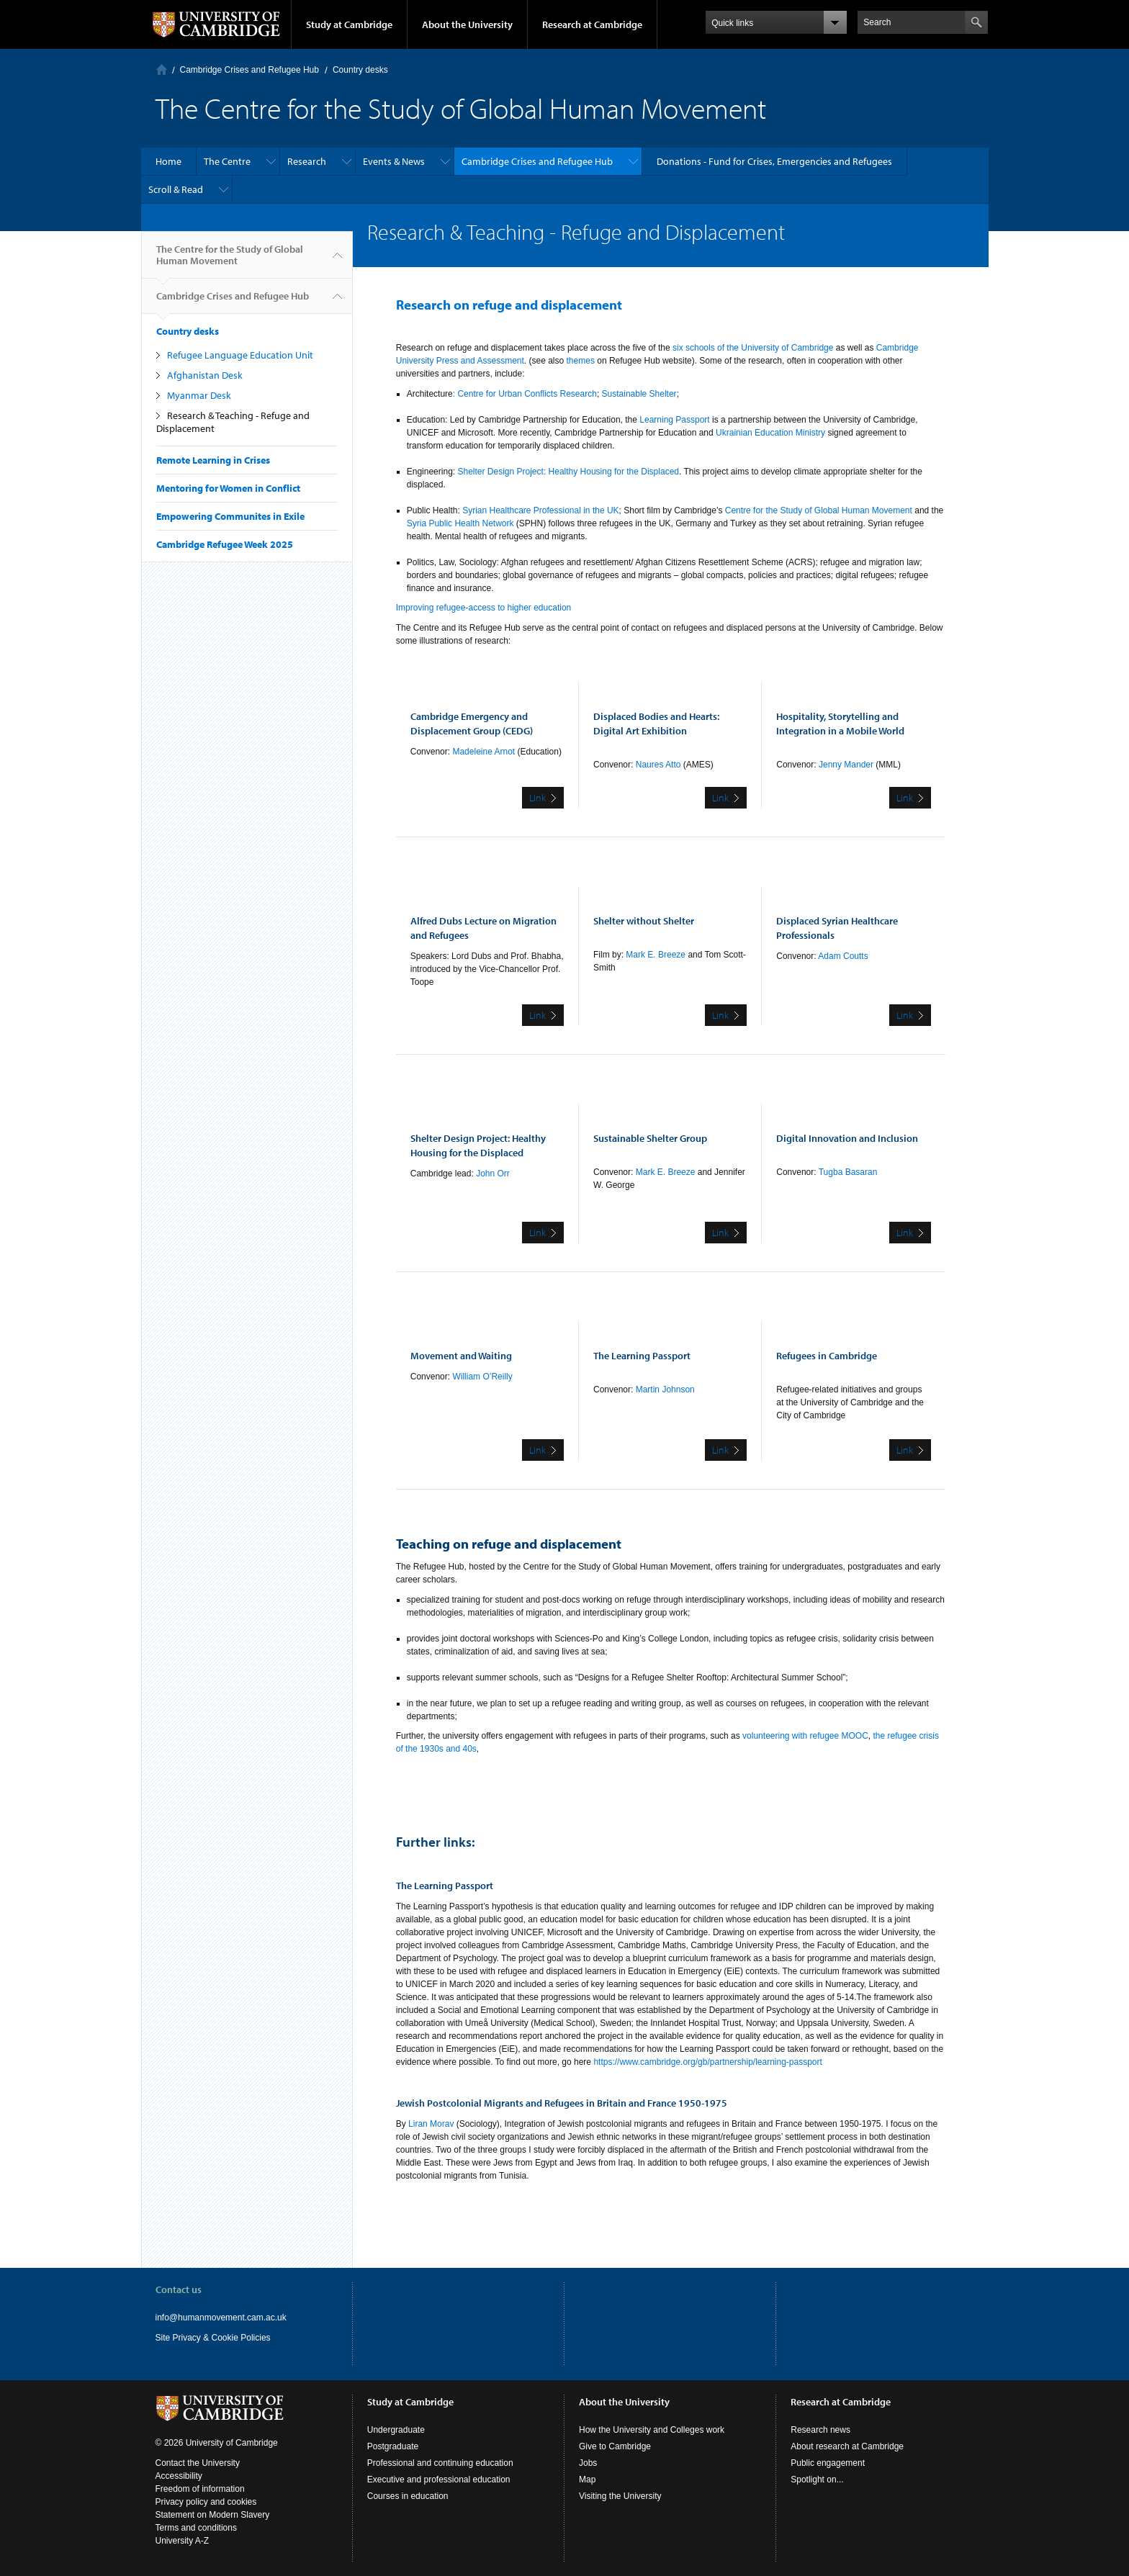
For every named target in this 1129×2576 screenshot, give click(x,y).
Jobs (588, 2463)
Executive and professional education (438, 2479)
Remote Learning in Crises (213, 460)
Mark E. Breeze (655, 955)
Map (587, 2479)
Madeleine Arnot (484, 752)
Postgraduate (392, 2446)
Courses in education (408, 2496)
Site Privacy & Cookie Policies (213, 2338)
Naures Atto (656, 765)
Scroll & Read (175, 189)
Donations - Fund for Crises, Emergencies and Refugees (774, 161)
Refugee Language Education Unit (240, 354)
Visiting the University (620, 2496)
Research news (820, 2430)
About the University (467, 24)
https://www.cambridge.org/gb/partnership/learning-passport (707, 2062)
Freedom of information (200, 2489)
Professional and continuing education (440, 2463)
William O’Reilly (482, 1377)
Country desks (360, 70)
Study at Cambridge (349, 24)
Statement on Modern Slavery (213, 2515)
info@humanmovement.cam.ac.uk (221, 2317)
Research (306, 161)
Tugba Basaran (848, 1172)
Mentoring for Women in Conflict (228, 488)
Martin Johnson (665, 1389)
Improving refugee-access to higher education (483, 608)
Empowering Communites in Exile (230, 516)
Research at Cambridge (592, 24)
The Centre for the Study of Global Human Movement (229, 261)
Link (537, 797)
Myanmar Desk (199, 395)
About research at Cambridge (847, 2446)
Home (162, 69)
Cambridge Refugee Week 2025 (224, 544)
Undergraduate (396, 2430)
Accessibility (179, 2476)
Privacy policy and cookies (206, 2502)
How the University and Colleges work (651, 2430)
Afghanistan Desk (205, 375)
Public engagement (828, 2463)
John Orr (493, 1173)
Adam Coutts (843, 956)
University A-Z (183, 2541)
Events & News (394, 161)
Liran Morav (432, 2124)
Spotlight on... (817, 2479)
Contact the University (198, 2463)
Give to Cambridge (615, 2446)
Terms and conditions (196, 2528)
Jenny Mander (847, 765)
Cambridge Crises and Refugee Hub (249, 70)
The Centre (227, 161)
